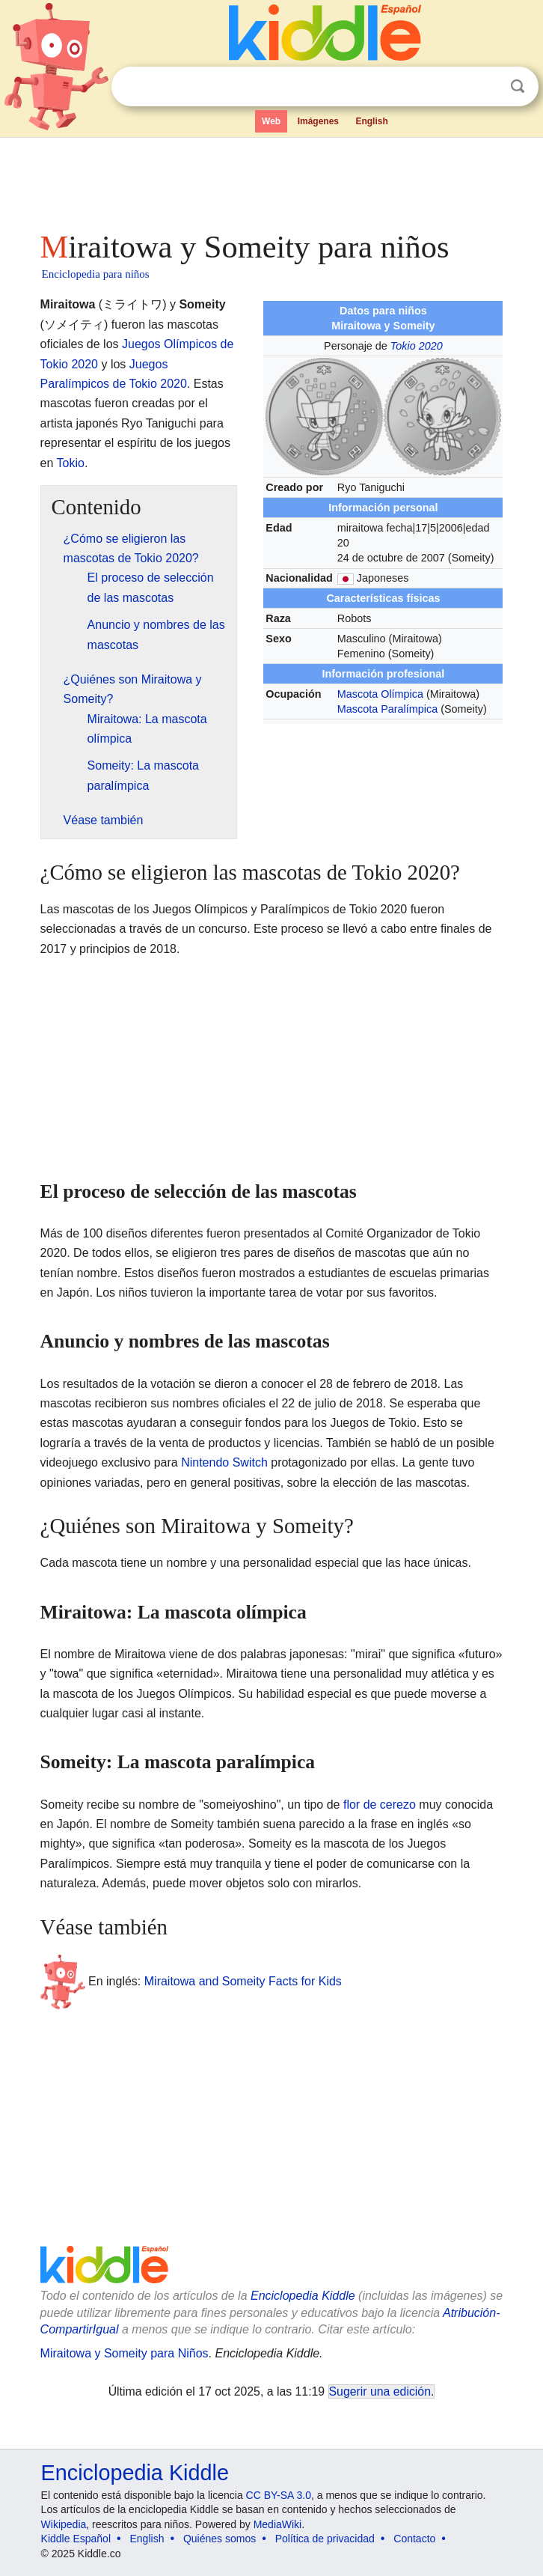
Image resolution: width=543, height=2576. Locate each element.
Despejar (487, 87)
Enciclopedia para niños (96, 274)
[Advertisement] (271, 179)
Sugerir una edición (380, 2391)
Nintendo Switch (224, 1462)
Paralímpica (409, 709)
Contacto (414, 2539)
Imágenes (318, 121)
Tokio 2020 (416, 346)
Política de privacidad (325, 2539)
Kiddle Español (76, 2539)
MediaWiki (278, 2524)
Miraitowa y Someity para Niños (124, 2353)
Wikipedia (64, 2524)
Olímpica (402, 694)
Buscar (518, 86)
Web (271, 121)
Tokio (71, 463)
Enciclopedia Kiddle (303, 2295)
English (371, 121)
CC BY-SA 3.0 (278, 2495)
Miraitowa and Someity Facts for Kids (243, 1981)
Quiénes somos (219, 2539)
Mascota (357, 694)
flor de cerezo (379, 1804)
